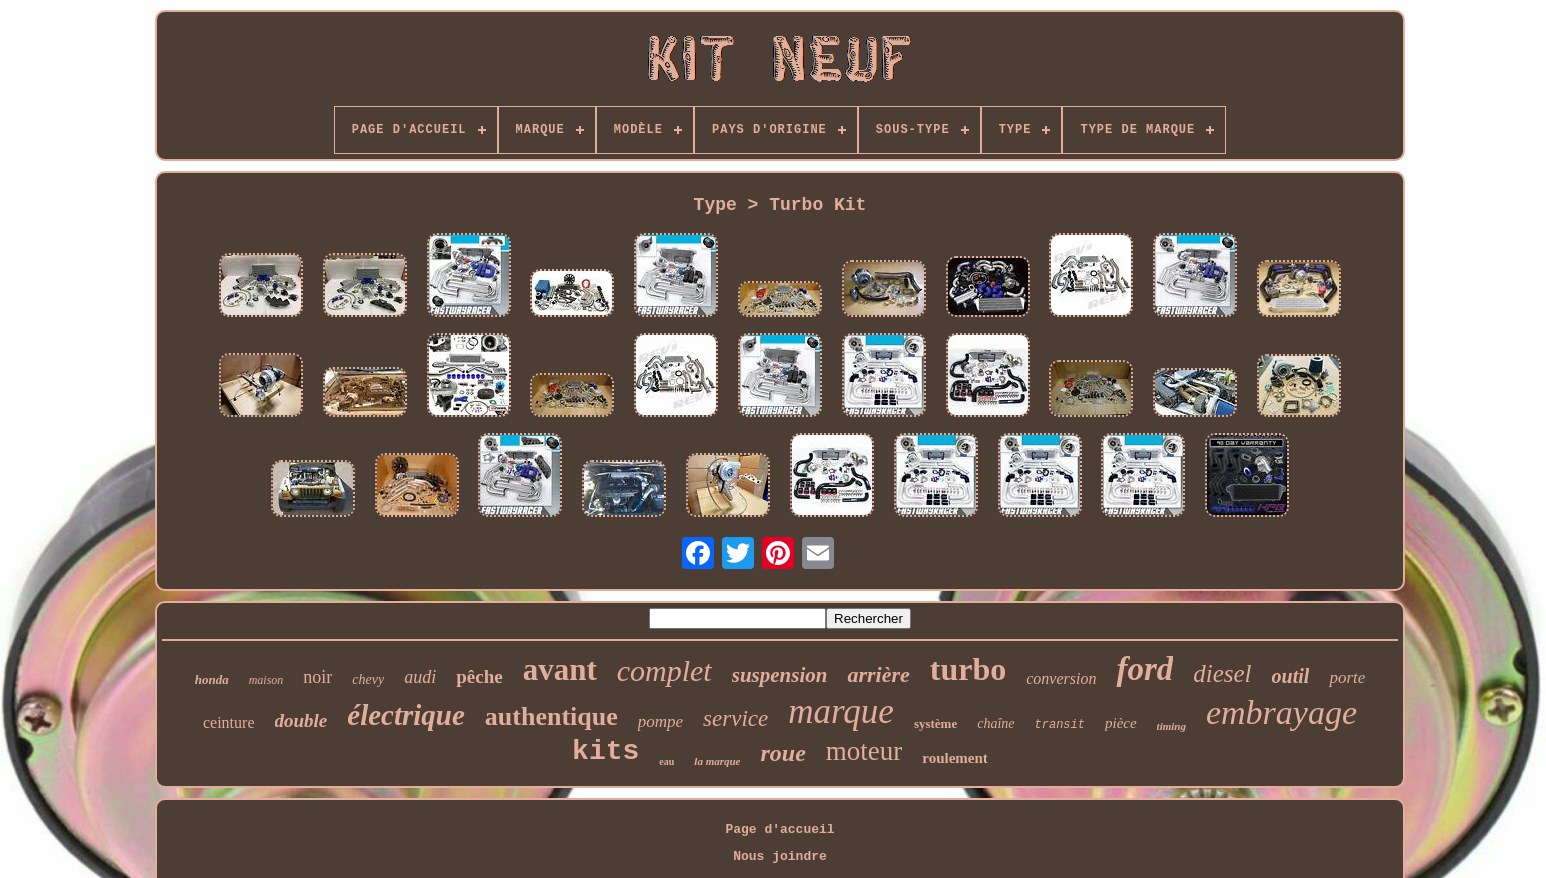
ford (1144, 669)
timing (1171, 726)
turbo (968, 669)
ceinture (229, 722)
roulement (955, 758)
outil (1291, 676)
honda (212, 679)
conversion (1061, 678)
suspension (780, 675)
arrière (878, 674)
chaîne (995, 723)
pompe (660, 721)
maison (266, 680)
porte (1347, 677)
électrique (406, 715)
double (301, 720)
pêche (479, 676)
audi (420, 677)
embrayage (1281, 712)
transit (1060, 725)
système (935, 723)
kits (605, 751)
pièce (1121, 723)
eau (666, 761)
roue (782, 753)
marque (841, 711)
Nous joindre (780, 856)
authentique (551, 716)
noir (317, 677)
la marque (717, 761)
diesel (1222, 673)
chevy (368, 679)
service (735, 718)
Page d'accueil (779, 829)
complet (664, 670)
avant (560, 669)
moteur (864, 751)
